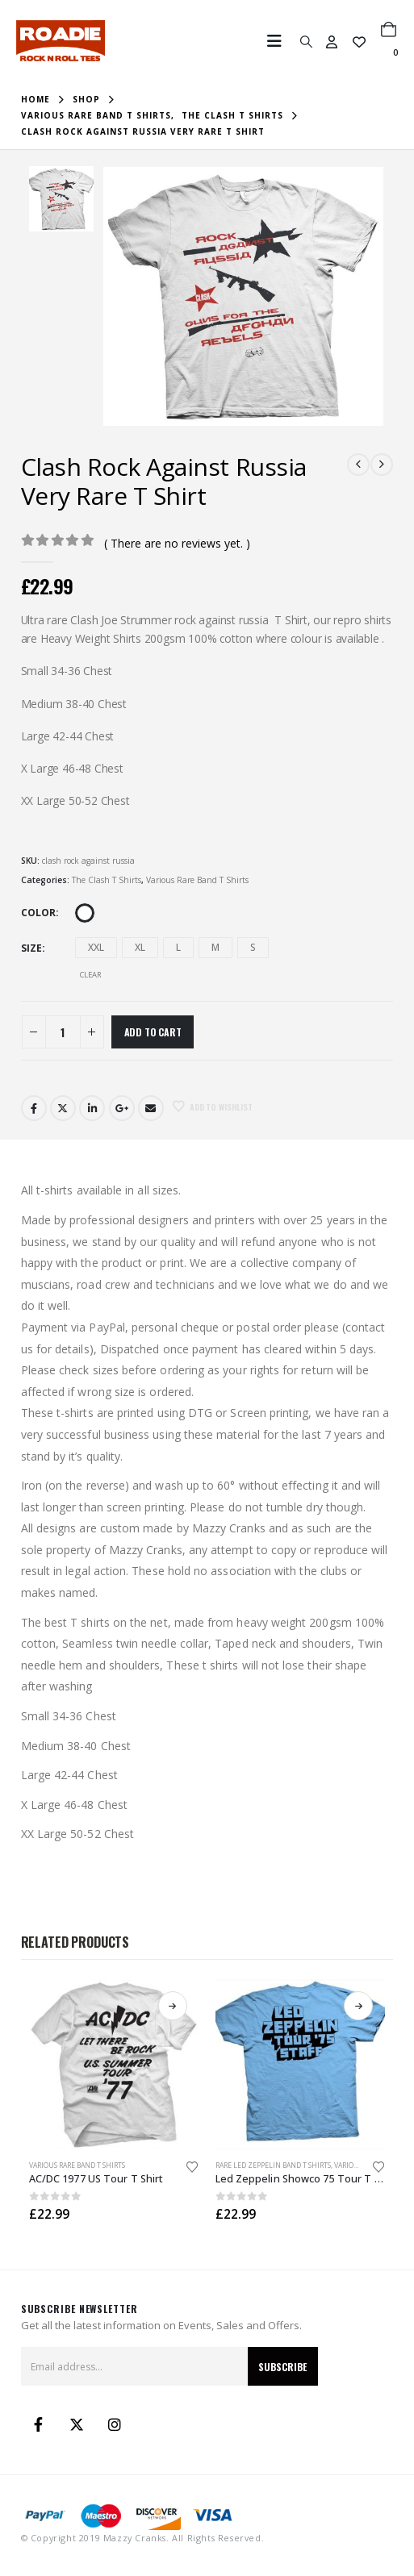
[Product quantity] (63, 1031)
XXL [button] (96, 947)
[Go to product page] (114, 2064)
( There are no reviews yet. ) (177, 543)
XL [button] (140, 947)
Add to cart (153, 1032)
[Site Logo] (60, 40)
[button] (279, 41)
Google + (122, 1108)
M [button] (215, 947)
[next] (381, 464)
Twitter (63, 1108)
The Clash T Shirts (106, 880)
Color (38, 912)
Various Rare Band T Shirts (197, 880)
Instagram (114, 2424)
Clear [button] (91, 974)
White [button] (84, 913)
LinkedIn (92, 1108)
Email (151, 1108)
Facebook (34, 1108)
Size (31, 948)
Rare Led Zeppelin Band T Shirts (273, 2165)
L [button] (178, 947)
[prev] (358, 464)
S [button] (253, 947)
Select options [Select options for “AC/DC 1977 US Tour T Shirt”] (172, 2005)
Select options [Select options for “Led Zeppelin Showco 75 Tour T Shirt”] (358, 2005)
